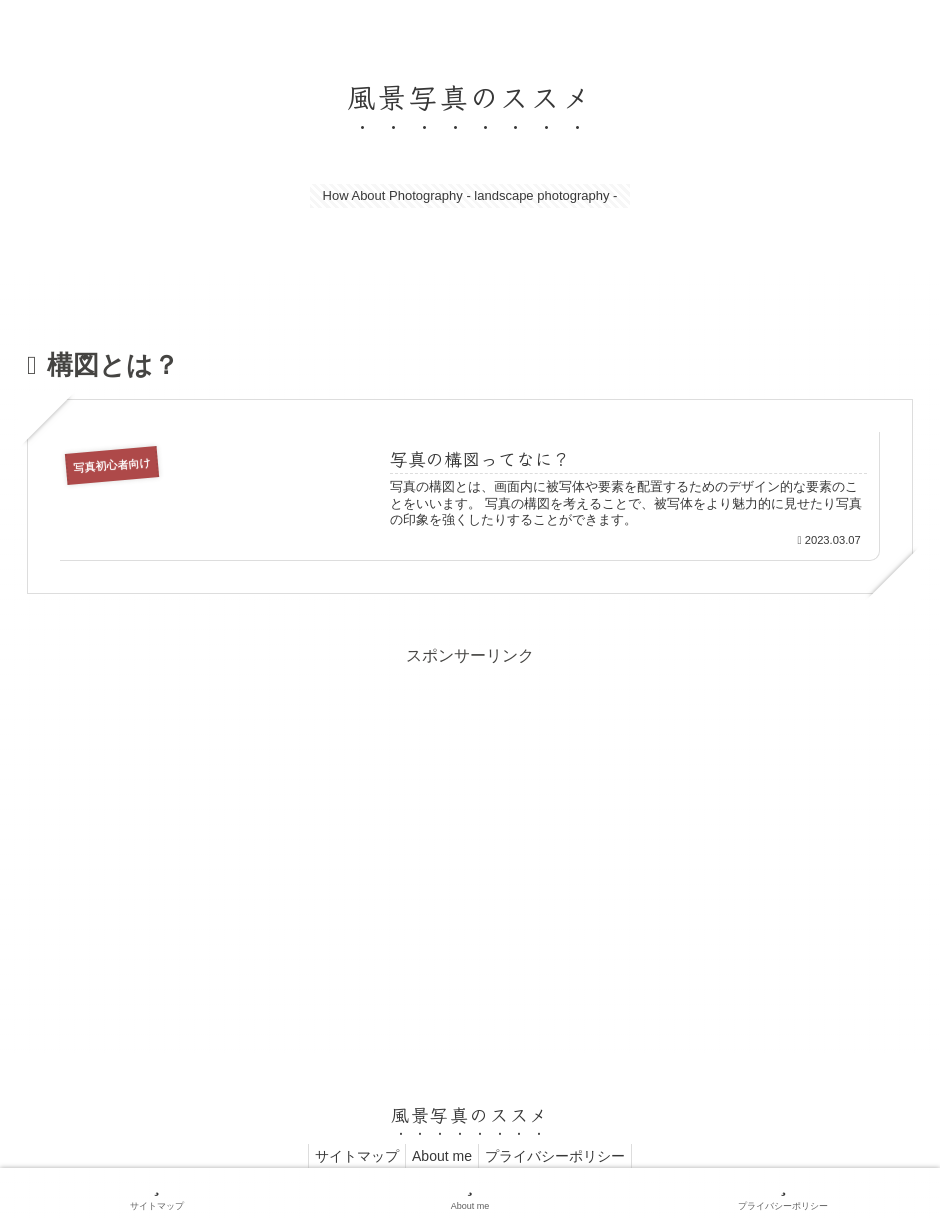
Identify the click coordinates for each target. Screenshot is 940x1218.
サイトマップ (349, 1156)
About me (442, 1156)
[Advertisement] (470, 811)
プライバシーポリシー (563, 1156)
